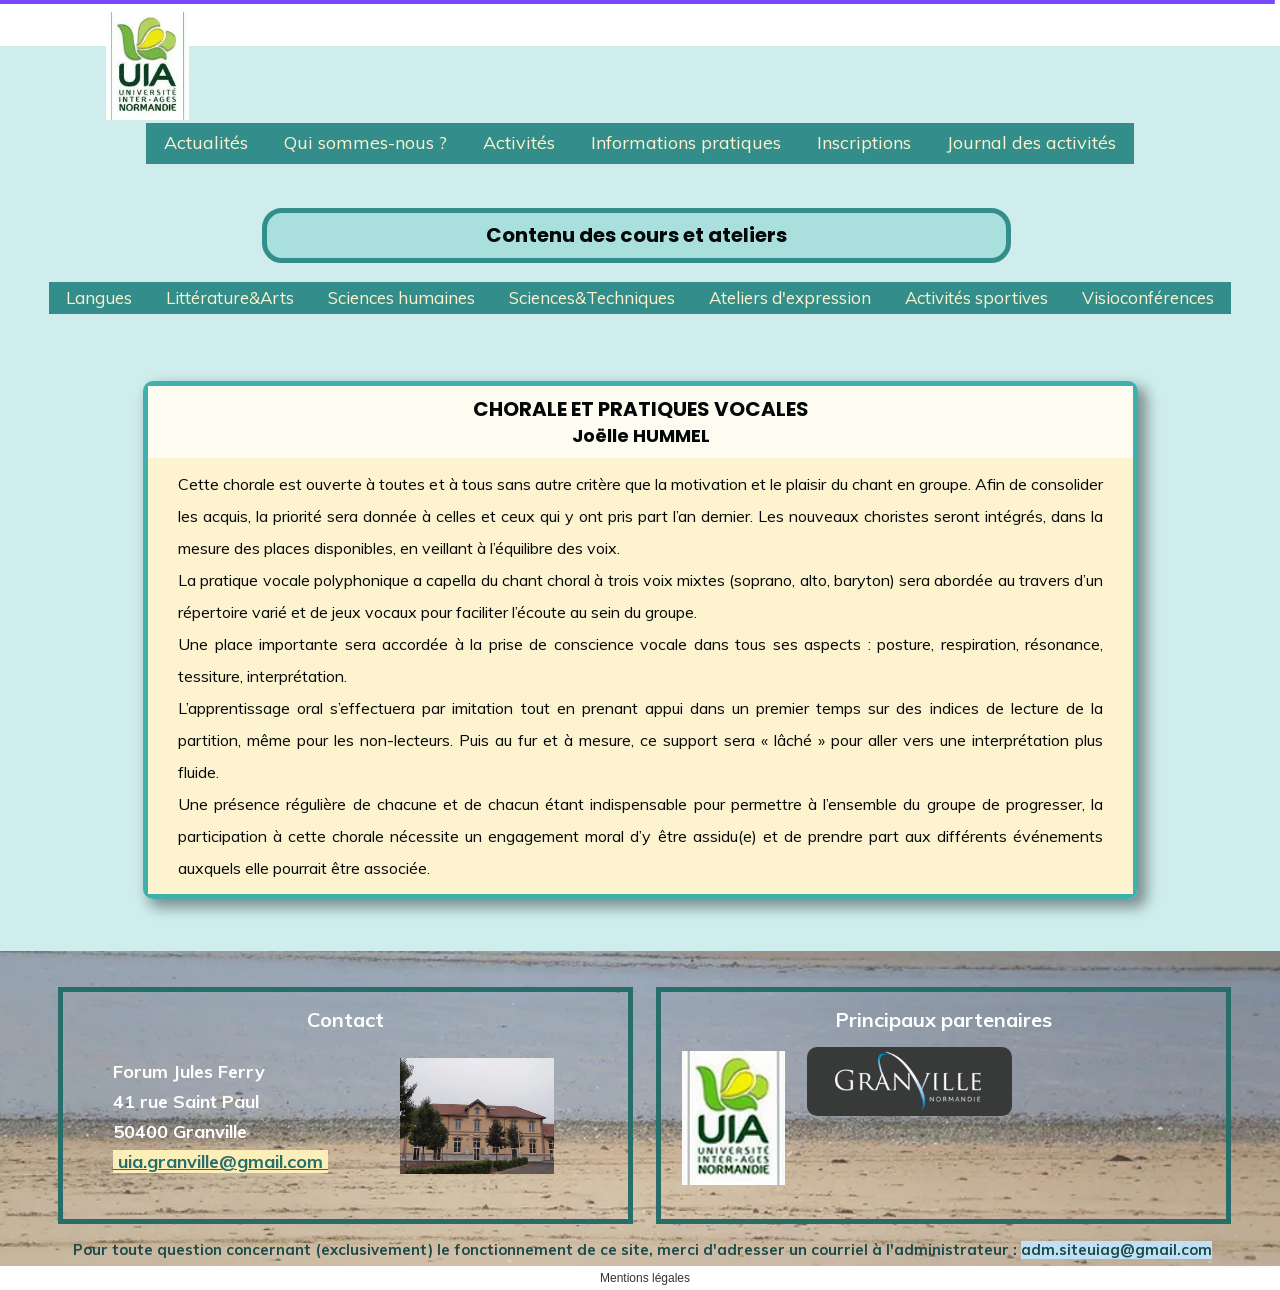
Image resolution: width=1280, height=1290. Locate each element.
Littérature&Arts (230, 297)
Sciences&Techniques (592, 297)
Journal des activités (1031, 142)
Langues (99, 297)
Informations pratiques (686, 142)
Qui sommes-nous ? (365, 142)
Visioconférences (1148, 297)
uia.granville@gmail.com (220, 1161)
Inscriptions (864, 142)
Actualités (206, 142)
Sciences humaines (401, 297)
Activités (519, 142)
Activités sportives (976, 297)
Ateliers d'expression (790, 297)
